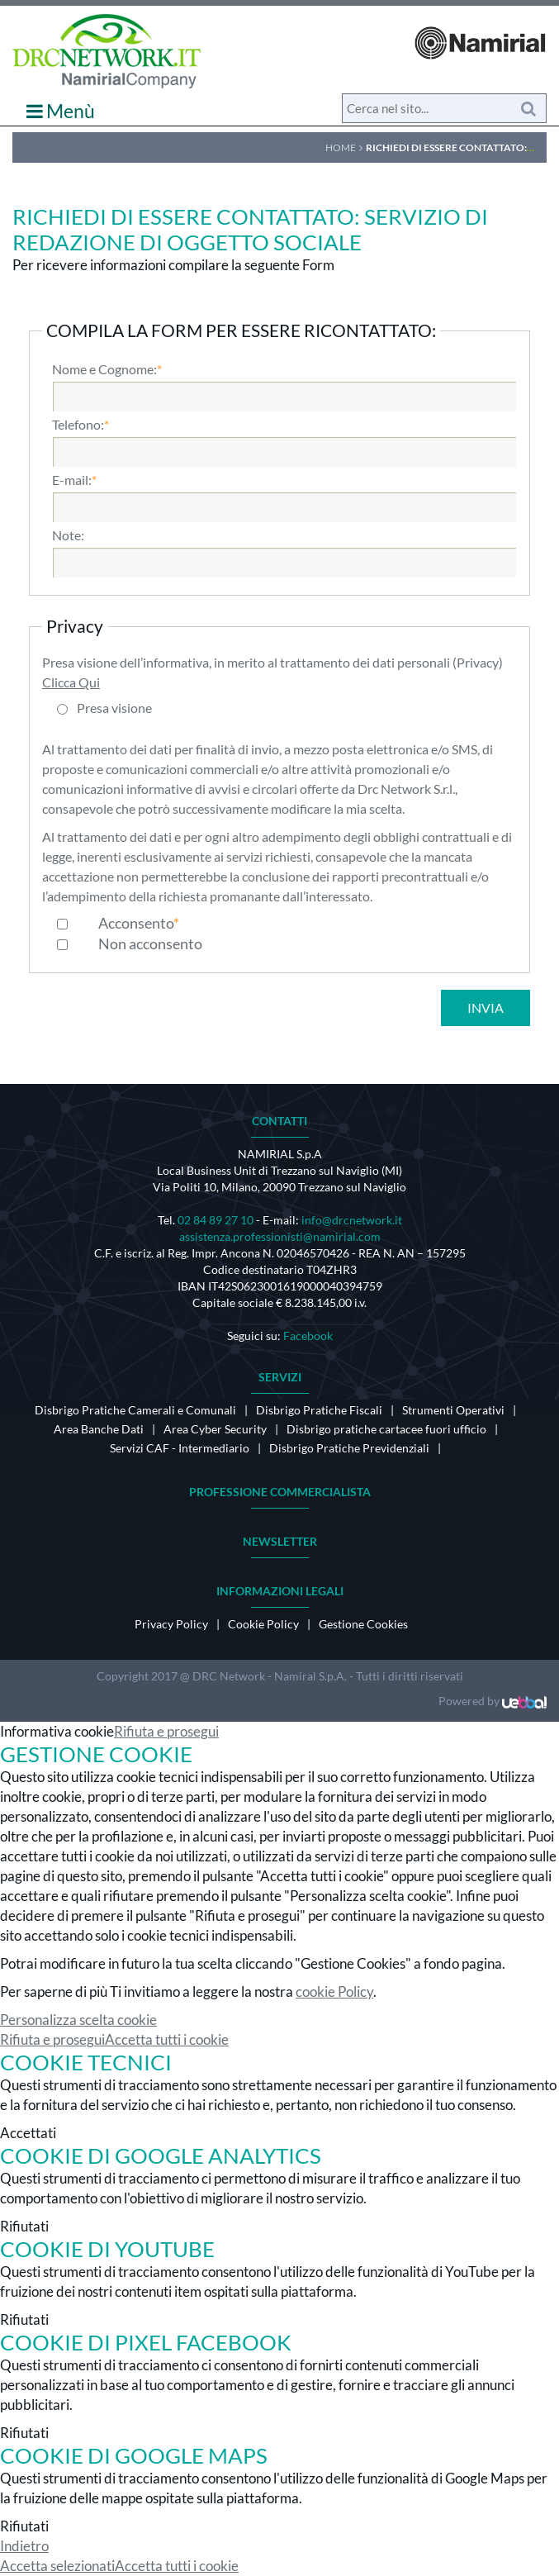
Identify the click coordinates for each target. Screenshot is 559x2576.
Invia (485, 1007)
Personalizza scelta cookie (78, 2019)
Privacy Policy (171, 1624)
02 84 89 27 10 (215, 1220)
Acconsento (135, 923)
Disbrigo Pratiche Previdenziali (349, 1448)
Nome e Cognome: (104, 369)
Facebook (308, 1335)
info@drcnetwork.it (351, 1220)
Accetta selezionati (57, 2565)
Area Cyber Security (215, 1429)
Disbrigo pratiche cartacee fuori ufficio (386, 1429)
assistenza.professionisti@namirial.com (280, 1236)
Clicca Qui (71, 682)
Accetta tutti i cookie (167, 2039)
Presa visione (114, 708)
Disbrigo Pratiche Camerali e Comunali (135, 1410)
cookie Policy (334, 1991)
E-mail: (72, 480)
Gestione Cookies (363, 1624)
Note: (68, 535)
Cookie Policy (263, 1624)
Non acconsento (150, 943)
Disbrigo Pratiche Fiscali (319, 1410)
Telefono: (78, 424)
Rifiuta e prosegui (166, 1731)
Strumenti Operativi (453, 1410)
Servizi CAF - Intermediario (179, 1448)
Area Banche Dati (99, 1429)
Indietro (24, 2546)
